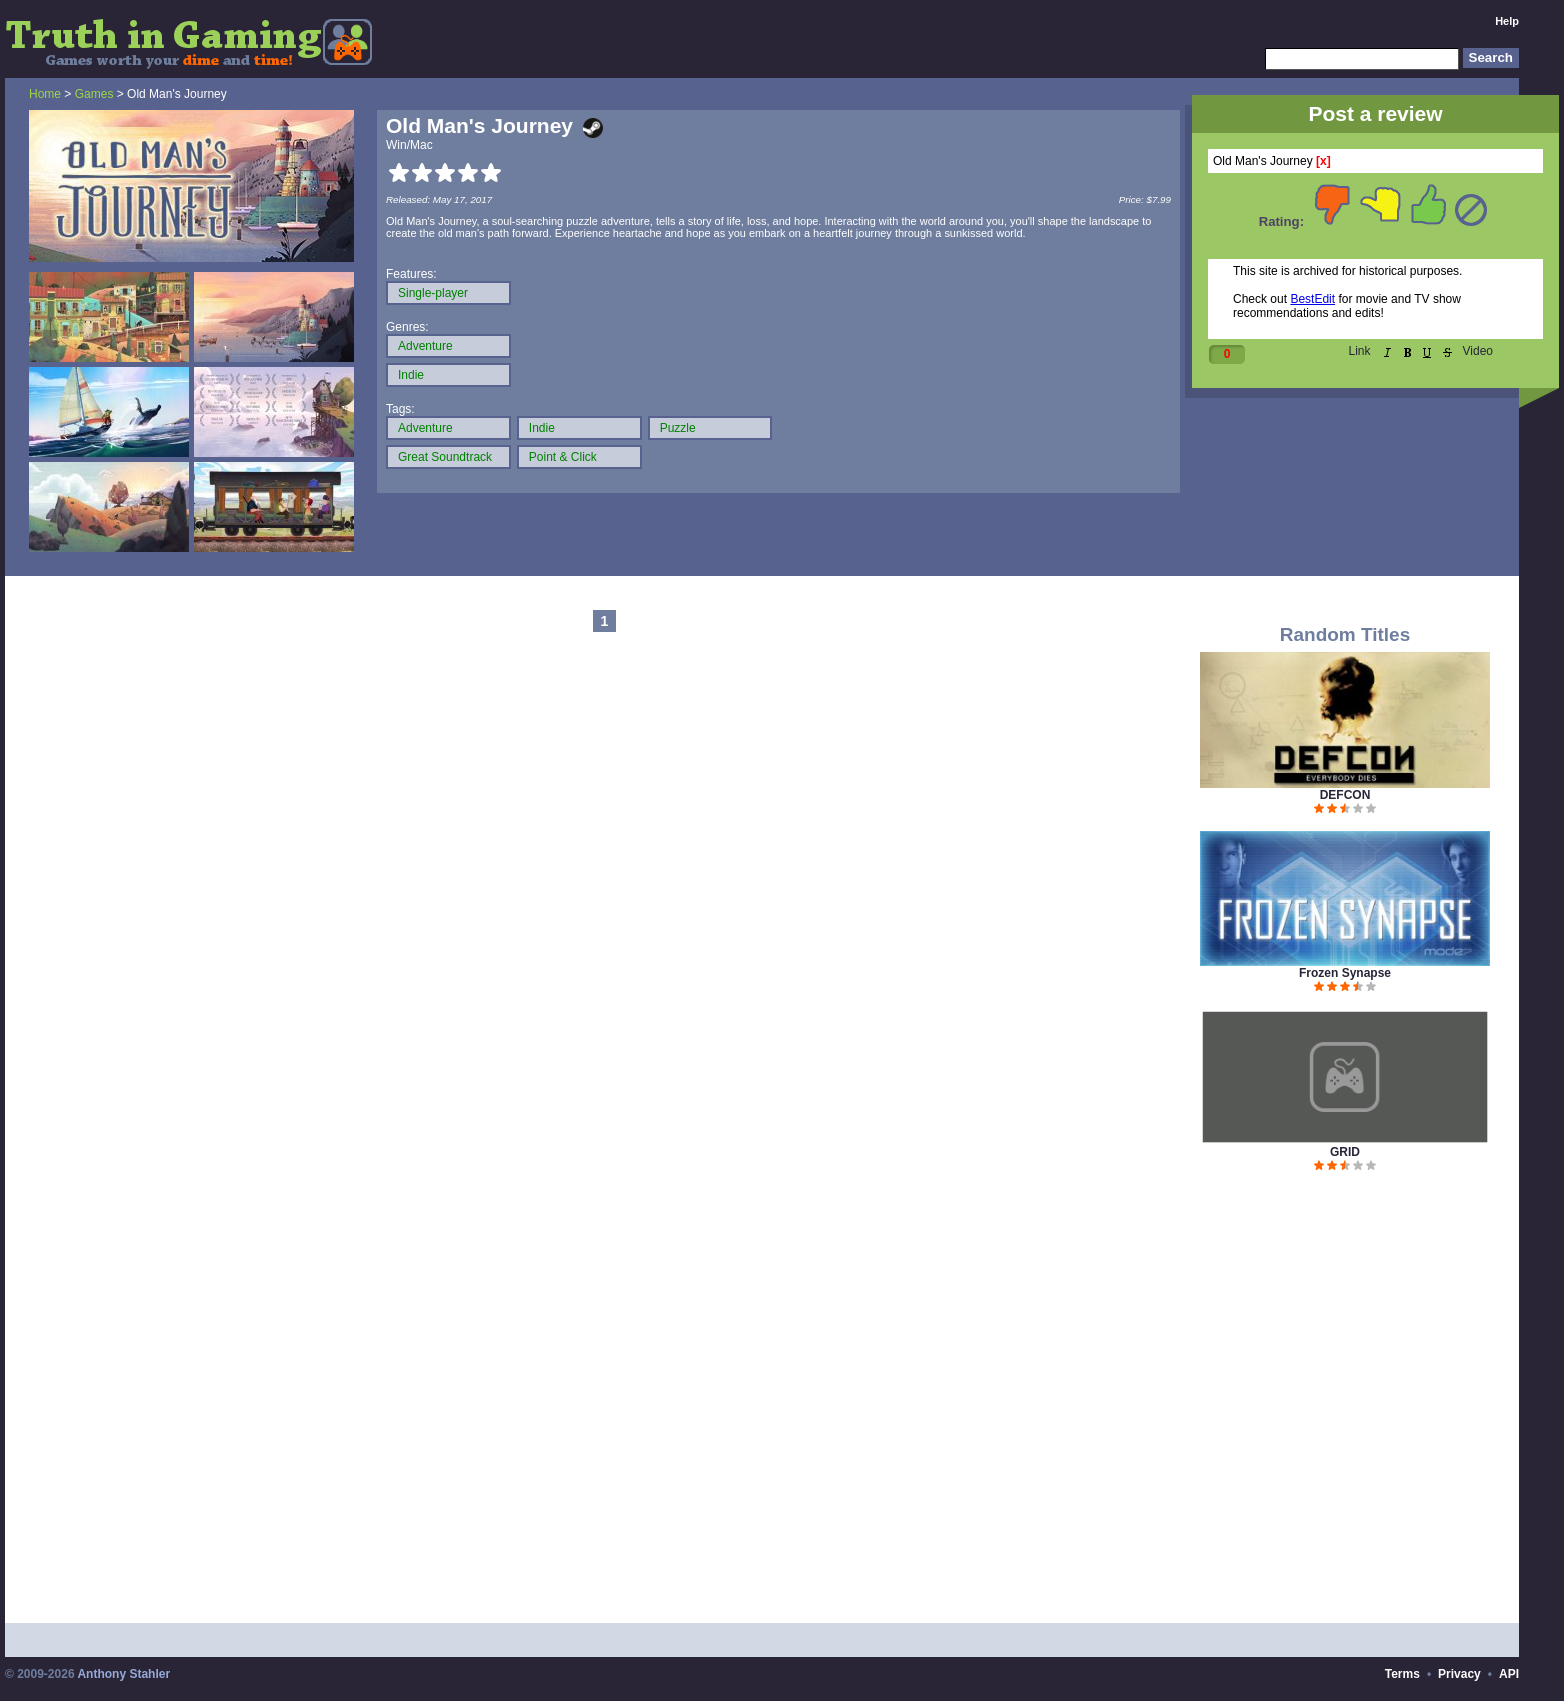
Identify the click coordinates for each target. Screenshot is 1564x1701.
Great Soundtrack (445, 457)
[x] (1323, 161)
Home (45, 94)
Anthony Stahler (123, 1674)
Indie (411, 375)
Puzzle (678, 428)
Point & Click (563, 457)
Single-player (433, 293)
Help (1507, 21)
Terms (1402, 1674)
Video (1478, 351)
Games (94, 94)
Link (1360, 351)
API (1509, 1674)
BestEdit (1312, 299)
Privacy (1459, 1674)
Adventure (425, 346)
